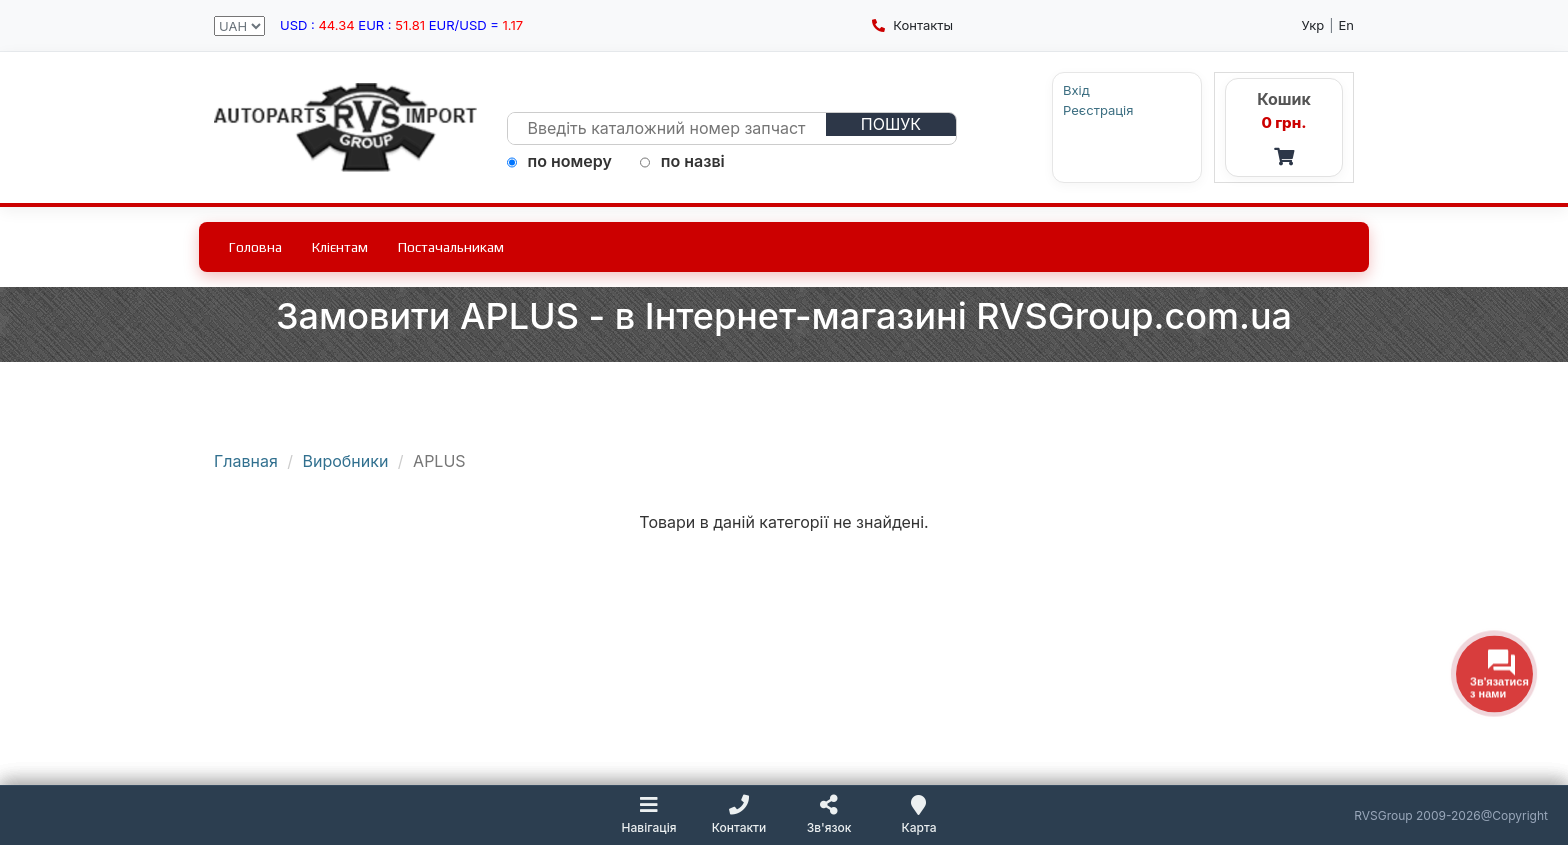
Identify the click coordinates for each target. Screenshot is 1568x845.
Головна (255, 247)
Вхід (1076, 90)
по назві (682, 161)
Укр (1313, 25)
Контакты (912, 25)
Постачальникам (451, 247)
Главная (246, 461)
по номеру (559, 161)
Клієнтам (340, 247)
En (1347, 25)
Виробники (346, 461)
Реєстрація (1098, 110)
